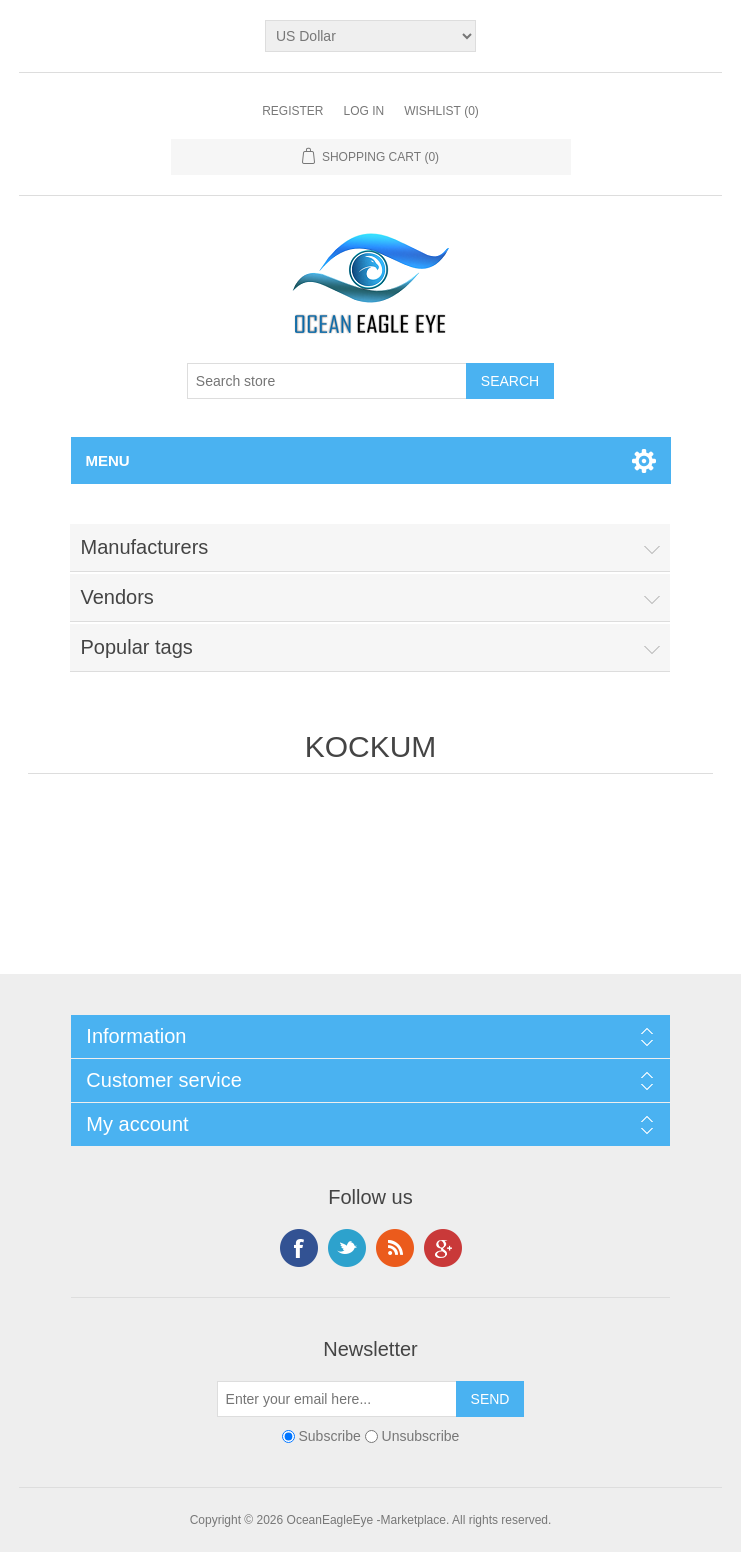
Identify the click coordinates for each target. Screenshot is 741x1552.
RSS (395, 1248)
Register (292, 111)
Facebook (299, 1248)
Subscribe (330, 1436)
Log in (363, 111)
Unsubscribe (421, 1436)
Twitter (347, 1248)
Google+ (443, 1248)
